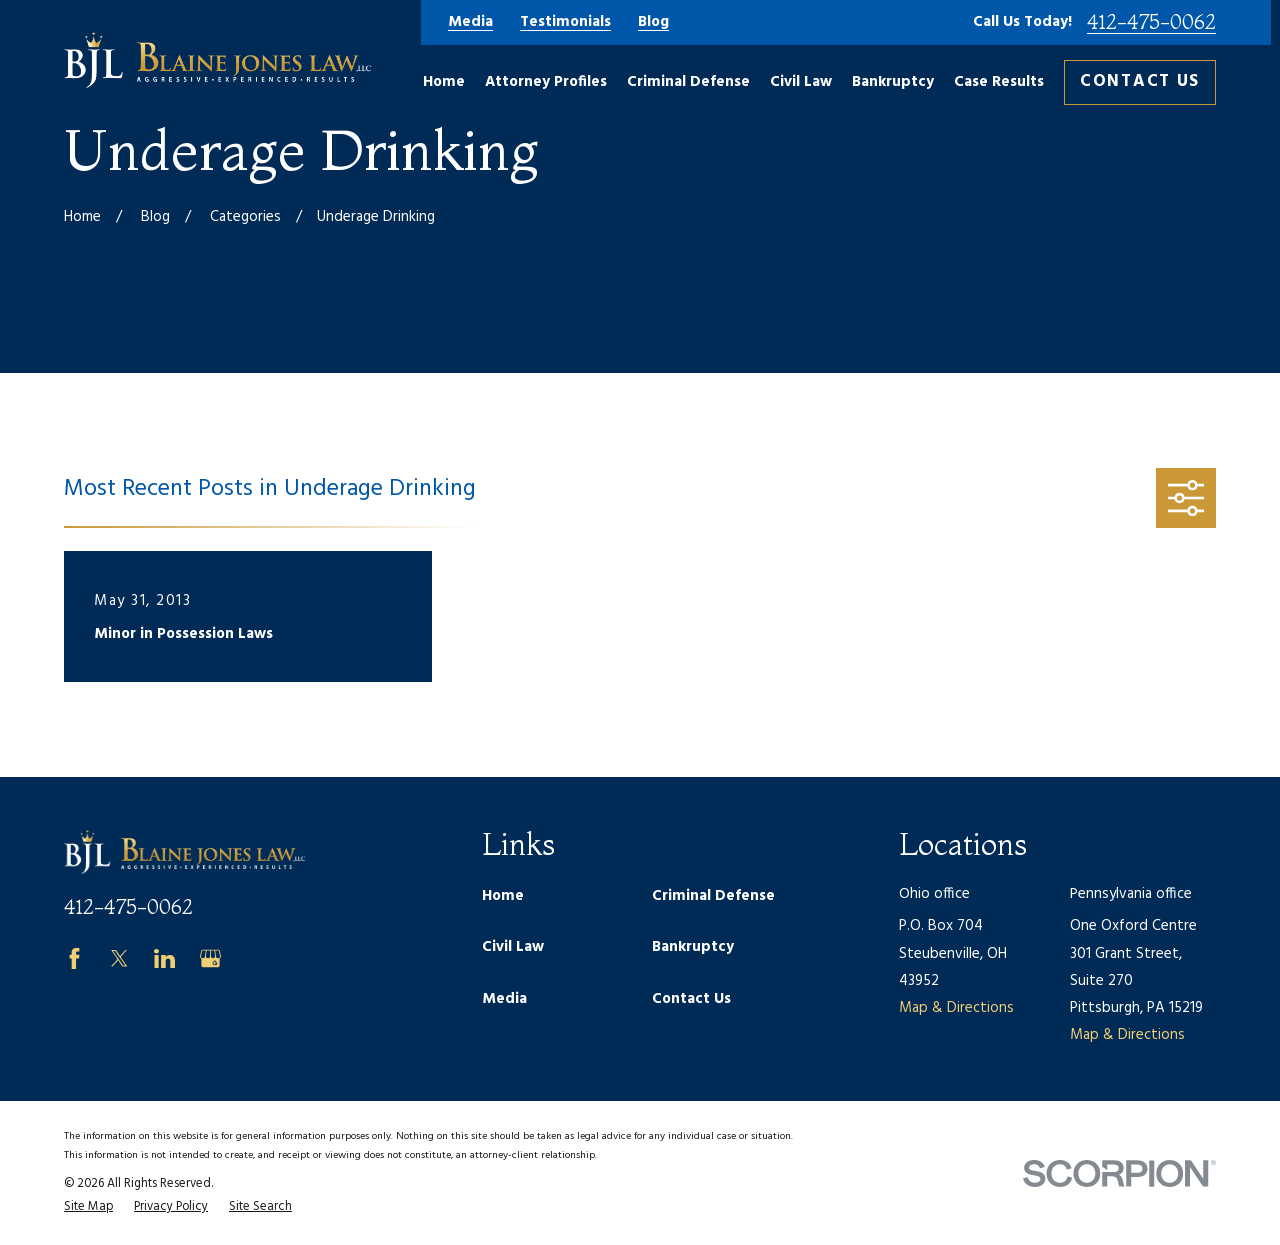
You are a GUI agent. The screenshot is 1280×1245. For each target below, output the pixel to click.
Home (503, 896)
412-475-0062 (1151, 22)
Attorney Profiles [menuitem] (546, 82)
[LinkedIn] (164, 958)
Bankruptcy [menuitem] (893, 82)
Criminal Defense (713, 896)
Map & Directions (956, 1008)
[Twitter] (119, 958)
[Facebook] (74, 958)
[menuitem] (88, 1207)
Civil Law (513, 947)
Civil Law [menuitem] (801, 82)
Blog (653, 22)
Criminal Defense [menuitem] (688, 82)
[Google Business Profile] (210, 958)
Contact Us (1140, 81)
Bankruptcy (693, 947)
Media (470, 22)
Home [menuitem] (444, 82)
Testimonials (565, 22)
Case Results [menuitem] (999, 82)
